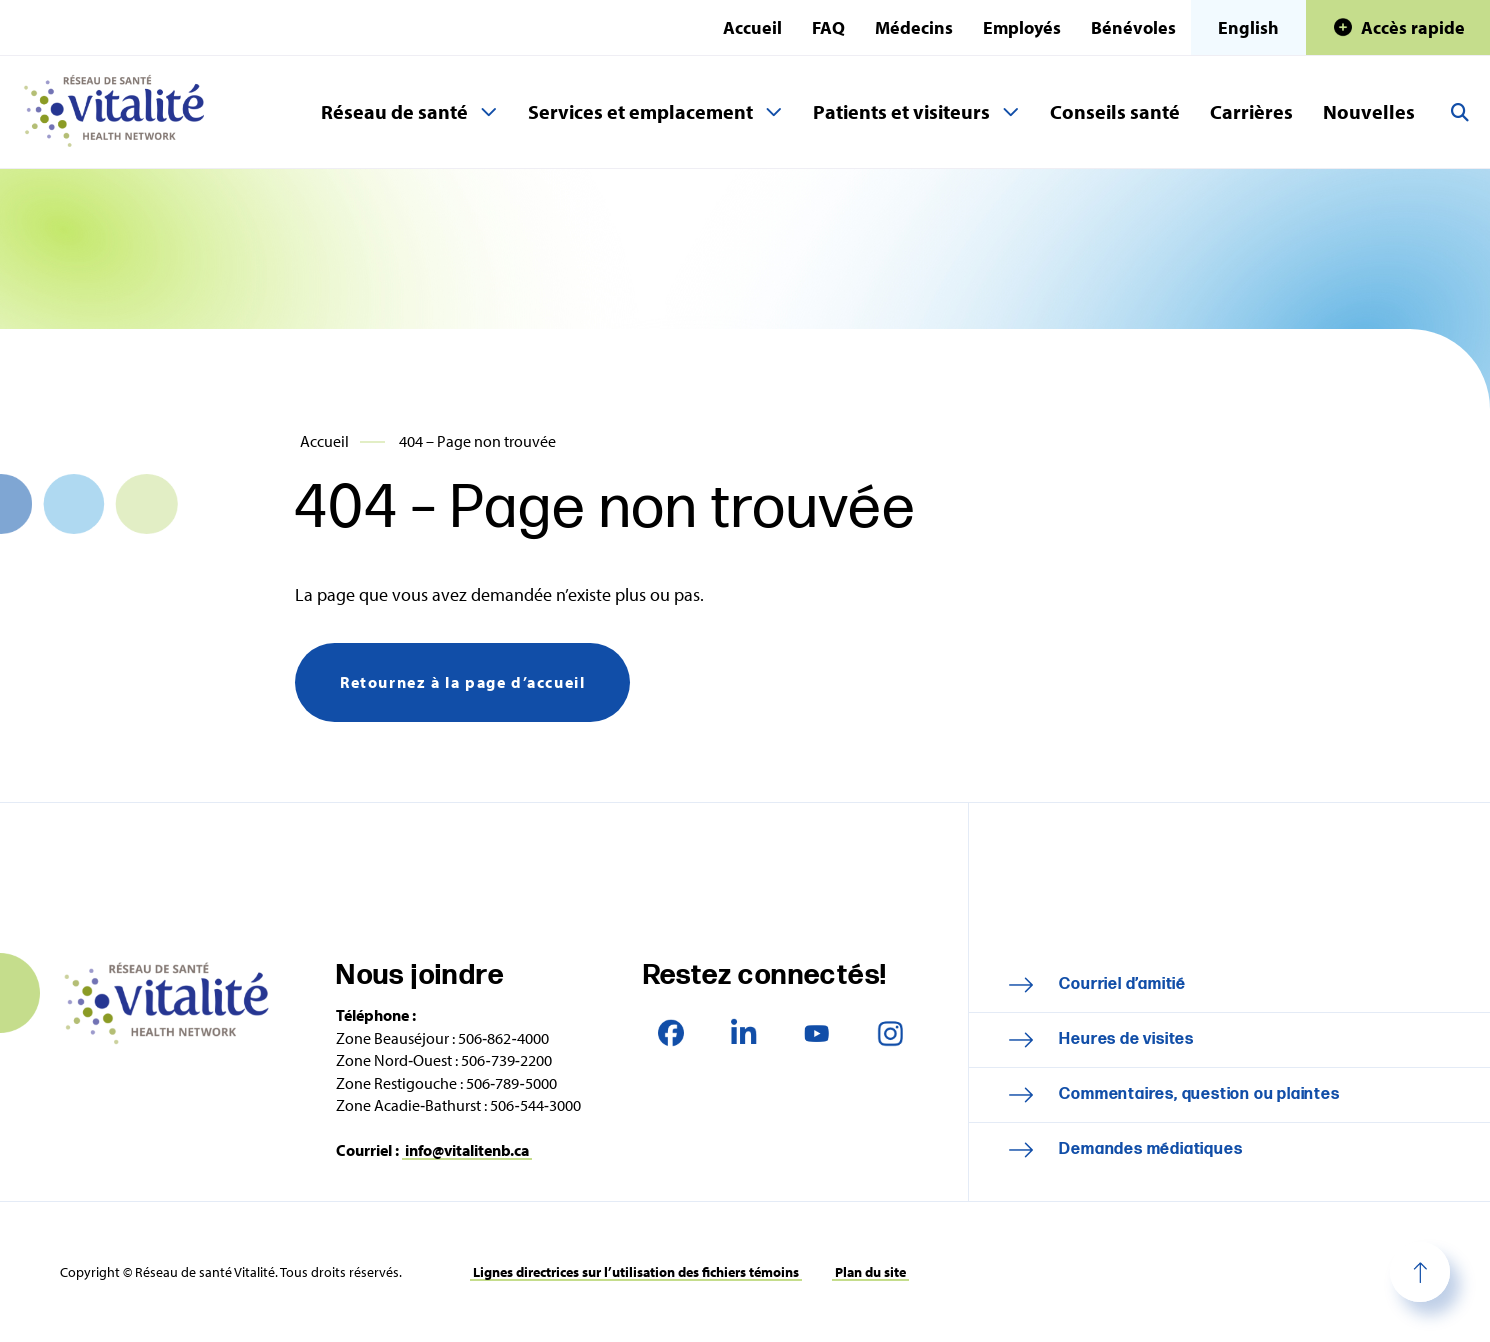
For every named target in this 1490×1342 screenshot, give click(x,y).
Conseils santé (1115, 111)
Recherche (1460, 112)
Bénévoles (1133, 27)
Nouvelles (1369, 111)
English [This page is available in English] (1248, 27)
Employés (1022, 27)
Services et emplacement (640, 111)
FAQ (828, 27)
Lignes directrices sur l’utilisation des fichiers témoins (636, 1272)
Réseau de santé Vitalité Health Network (122, 112)
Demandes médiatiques (1150, 1149)
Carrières (1251, 111)
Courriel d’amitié (1122, 984)
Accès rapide (1413, 27)
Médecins (914, 27)
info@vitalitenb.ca (467, 1150)
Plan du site (870, 1272)
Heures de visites (1126, 1039)
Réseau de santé (394, 111)
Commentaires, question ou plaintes (1199, 1094)
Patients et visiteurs (901, 111)
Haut (1420, 1272)
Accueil (752, 27)
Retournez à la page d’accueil (462, 682)
